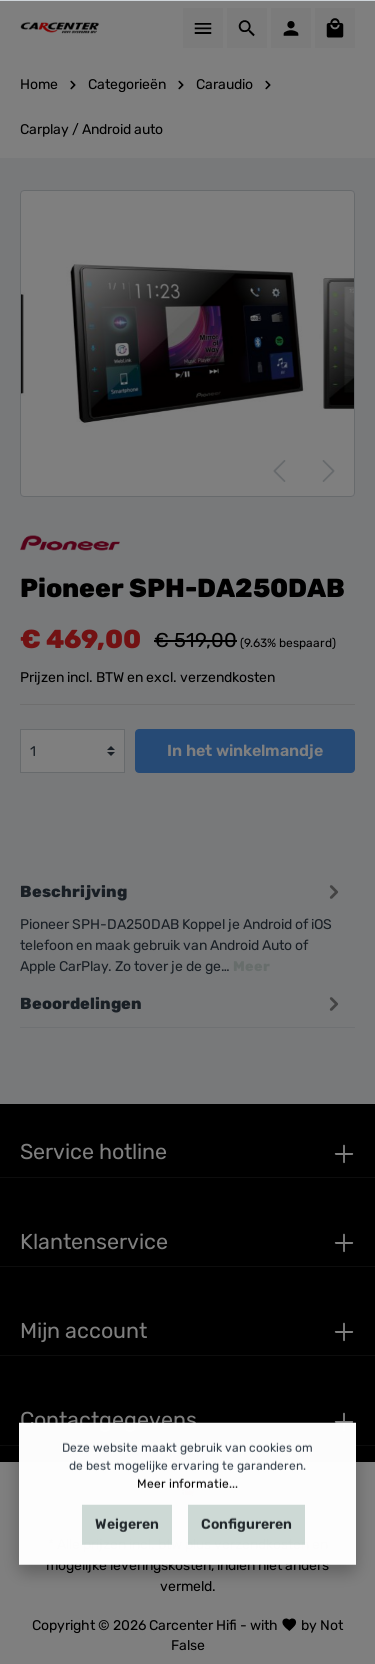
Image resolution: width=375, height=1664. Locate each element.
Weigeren (127, 1574)
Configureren (246, 1574)
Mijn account (83, 1330)
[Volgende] (329, 471)
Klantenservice (94, 1241)
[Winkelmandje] (335, 28)
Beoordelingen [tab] (182, 1003)
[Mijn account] (291, 28)
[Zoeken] (247, 28)
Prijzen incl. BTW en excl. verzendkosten (147, 677)
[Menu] (203, 28)
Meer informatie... (187, 1534)
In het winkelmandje (245, 750)
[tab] (182, 925)
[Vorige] (279, 471)
